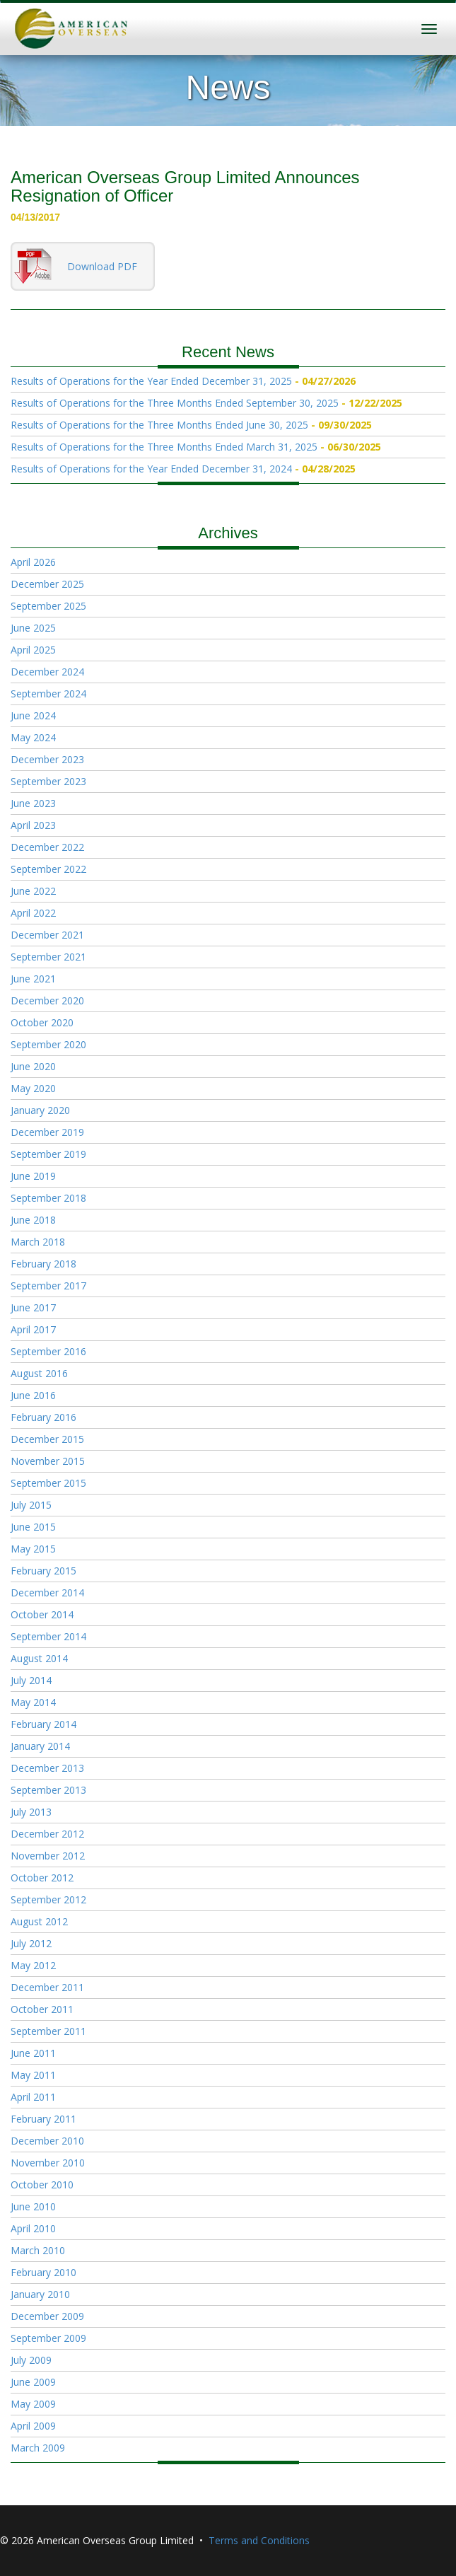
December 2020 (47, 1000)
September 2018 (48, 1198)
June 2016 (33, 1395)
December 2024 (47, 671)
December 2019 (47, 1132)
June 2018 (33, 1219)
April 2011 (33, 2097)
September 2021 (48, 956)
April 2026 (33, 562)
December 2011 (47, 1987)
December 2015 (47, 1439)
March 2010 (38, 2250)
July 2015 (31, 1505)
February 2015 (43, 1570)
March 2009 (38, 2447)
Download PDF (102, 266)
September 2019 (48, 1154)
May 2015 (33, 1548)
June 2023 (33, 803)
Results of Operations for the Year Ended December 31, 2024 (151, 468)
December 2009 (47, 2316)
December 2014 (47, 1592)
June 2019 (33, 1176)
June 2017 (33, 1307)
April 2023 (33, 825)
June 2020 (33, 1066)
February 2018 (43, 1263)
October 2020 (42, 1022)
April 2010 (33, 2228)
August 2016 (39, 1373)
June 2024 (33, 715)
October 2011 (42, 2009)
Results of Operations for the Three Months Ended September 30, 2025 (175, 403)
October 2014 (42, 1614)
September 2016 (48, 1351)
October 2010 (42, 2184)
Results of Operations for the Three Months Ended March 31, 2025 (164, 446)
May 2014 (33, 1702)
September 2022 (48, 869)
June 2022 (33, 891)
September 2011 (48, 2031)
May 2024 (33, 737)
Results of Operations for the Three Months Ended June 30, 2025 (159, 424)
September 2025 (48, 606)
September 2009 (48, 2338)
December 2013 (47, 1768)
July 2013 (31, 1811)
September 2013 (48, 1790)
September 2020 (48, 1044)
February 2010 (43, 2272)
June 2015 (33, 1526)
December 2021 (47, 934)
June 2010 (33, 2206)
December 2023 (47, 759)
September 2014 (48, 1636)
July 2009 (31, 2360)
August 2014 (39, 1658)
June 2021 (33, 978)
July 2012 (31, 1943)
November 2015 (48, 1461)
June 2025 (33, 627)
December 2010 (47, 2140)
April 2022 (33, 912)
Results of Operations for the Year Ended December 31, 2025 (151, 381)
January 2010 (40, 2294)
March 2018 (38, 1241)
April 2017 (33, 1329)
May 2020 (33, 1088)
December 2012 (47, 1833)
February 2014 (43, 1724)
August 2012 (39, 1921)
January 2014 (40, 1746)
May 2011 (33, 2075)
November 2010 (48, 2162)
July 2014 (31, 1680)
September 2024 (48, 693)
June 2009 (33, 2382)
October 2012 (42, 1877)
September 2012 (48, 1899)
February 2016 (43, 1417)
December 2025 (47, 584)
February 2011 (43, 2118)
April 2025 (33, 649)
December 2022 (47, 847)
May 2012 (33, 1965)
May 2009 (33, 2403)
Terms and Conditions (259, 2540)
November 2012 (48, 1855)
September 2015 (48, 1483)
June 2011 (33, 2053)
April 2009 (33, 2425)
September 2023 (48, 781)
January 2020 (40, 1110)
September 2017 (48, 1285)
